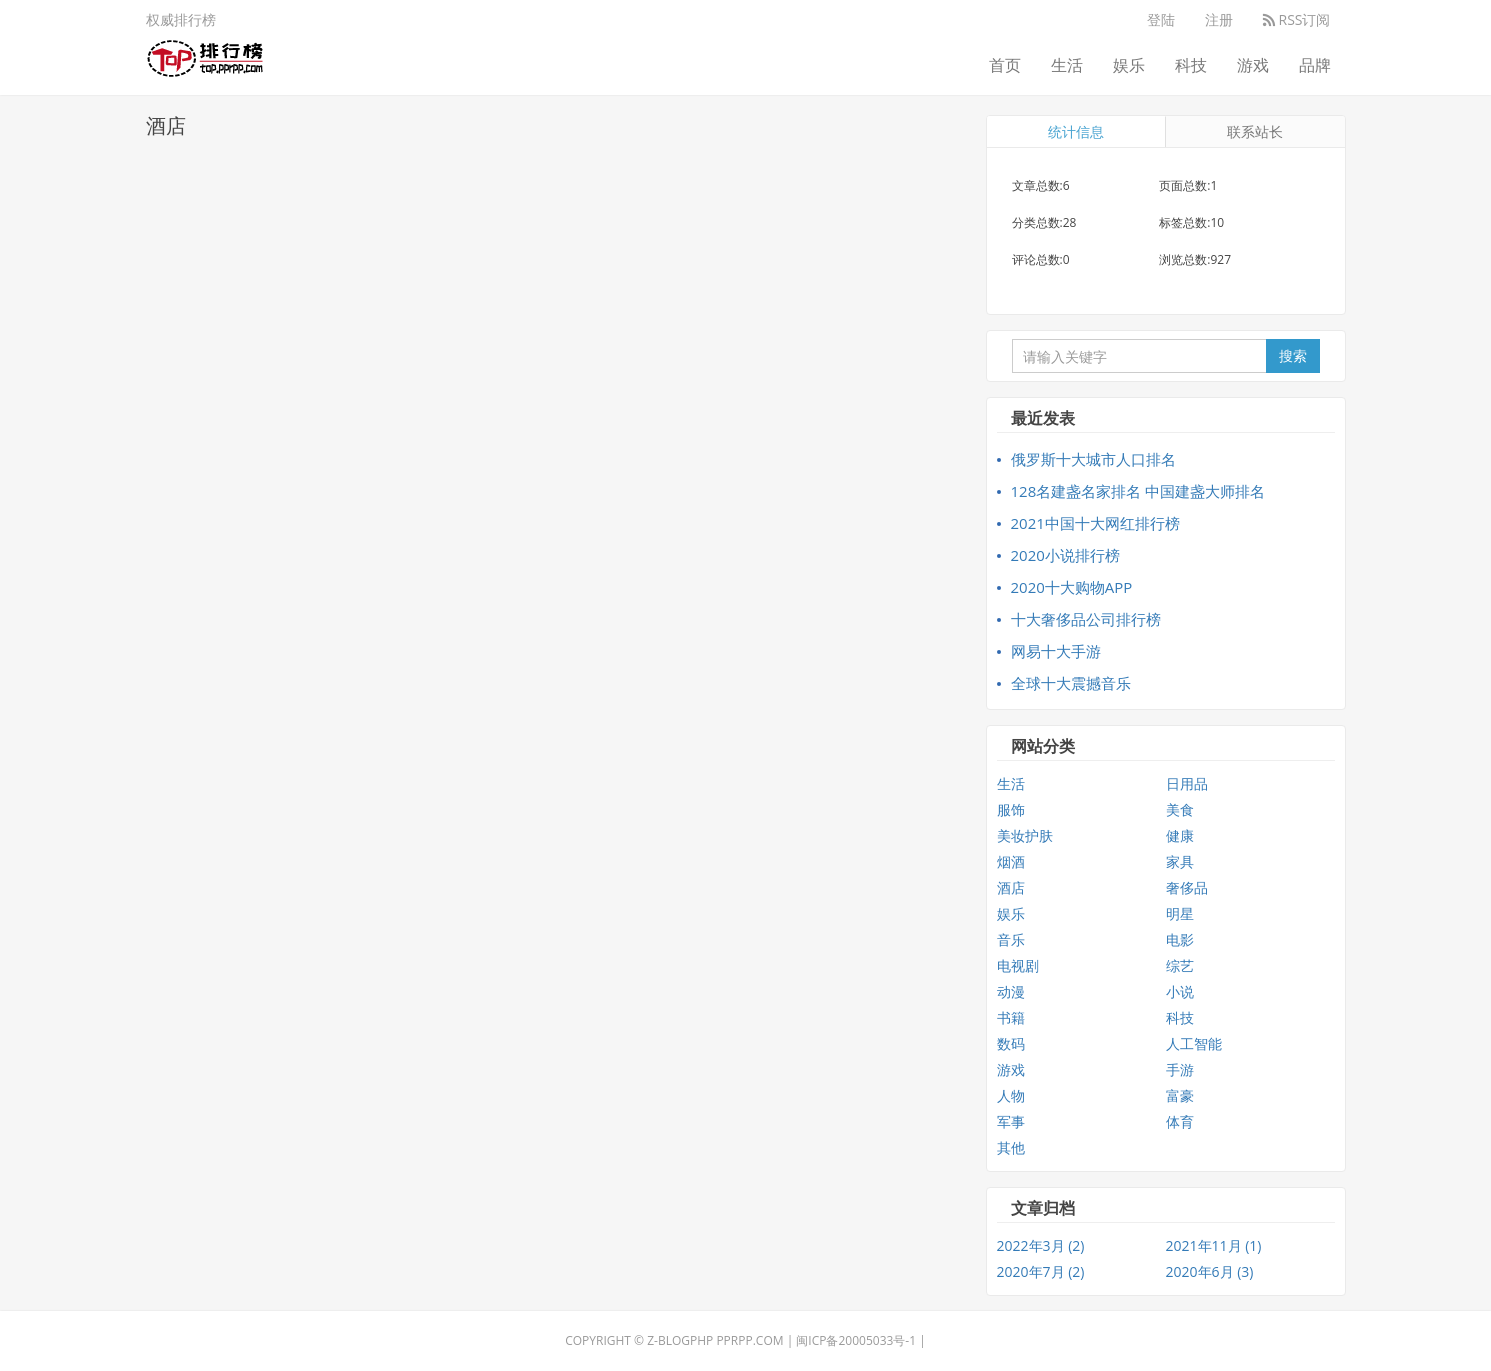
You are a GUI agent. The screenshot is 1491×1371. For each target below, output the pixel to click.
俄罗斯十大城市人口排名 (1093, 459)
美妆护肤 (1025, 835)
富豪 (1180, 1095)
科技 (1191, 65)
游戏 (1253, 65)
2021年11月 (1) (1214, 1245)
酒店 (1011, 887)
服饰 (1011, 809)
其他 (1011, 1147)
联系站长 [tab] (1255, 131)
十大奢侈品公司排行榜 (1086, 619)
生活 (1067, 65)
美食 (1180, 809)
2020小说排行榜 (1065, 555)
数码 (1011, 1043)
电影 (1180, 939)
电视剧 (1018, 965)
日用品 (1187, 783)
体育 (1180, 1121)
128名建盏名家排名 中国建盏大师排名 (1138, 491)
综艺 (1180, 965)
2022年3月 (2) (1041, 1245)
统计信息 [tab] (1076, 131)
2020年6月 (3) (1210, 1271)
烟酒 (1011, 861)
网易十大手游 (1056, 651)
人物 (1011, 1095)
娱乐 (1129, 65)
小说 (1180, 991)
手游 (1180, 1069)
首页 (1005, 65)
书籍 (1011, 1017)
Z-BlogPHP (680, 1340)
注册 (1219, 19)
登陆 (1161, 19)
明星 (1180, 913)
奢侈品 (1187, 887)
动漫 (1011, 991)
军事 (1011, 1121)
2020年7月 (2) (1041, 1271)
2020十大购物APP (1072, 587)
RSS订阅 (1297, 19)
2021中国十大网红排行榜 (1095, 523)
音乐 (1011, 939)
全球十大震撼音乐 (1071, 683)
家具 (1180, 861)
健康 (1180, 835)
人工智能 (1194, 1043)
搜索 (1293, 355)
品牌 (1315, 65)
